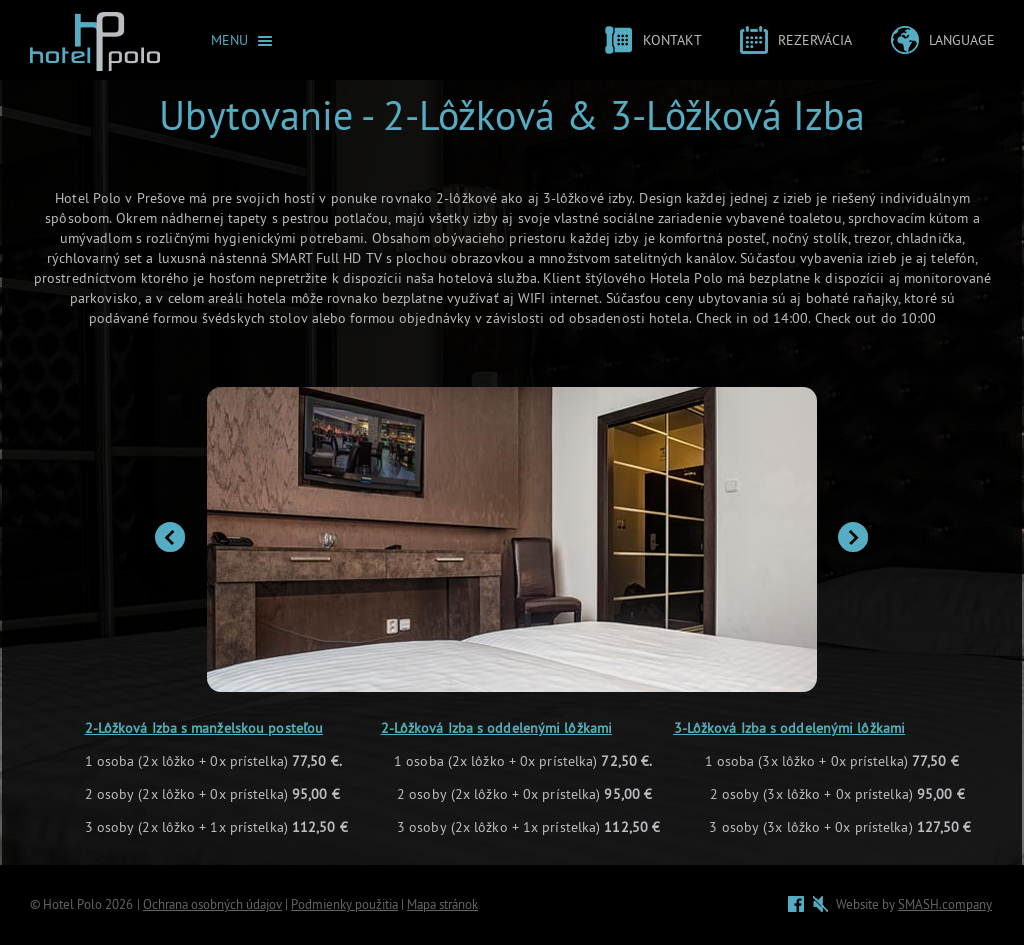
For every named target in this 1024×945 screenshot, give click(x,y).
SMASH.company (945, 904)
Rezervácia (815, 40)
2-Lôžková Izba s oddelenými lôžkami (497, 728)
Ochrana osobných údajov (212, 904)
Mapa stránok (442, 904)
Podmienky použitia (344, 904)
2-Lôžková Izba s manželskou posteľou (204, 728)
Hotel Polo (72, 904)
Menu (229, 40)
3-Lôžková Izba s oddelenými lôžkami (790, 728)
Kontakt (672, 40)
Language (962, 40)
